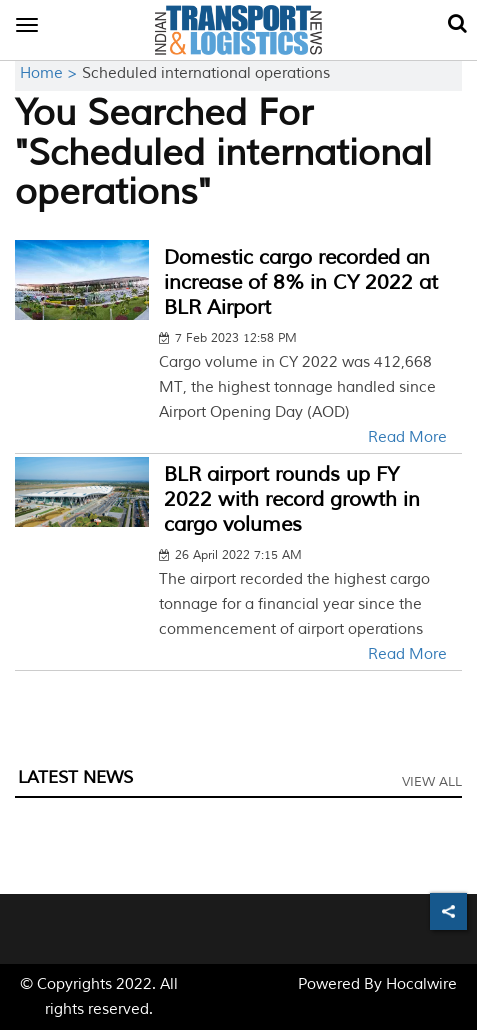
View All (432, 782)
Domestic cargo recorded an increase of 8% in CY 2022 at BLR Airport (301, 282)
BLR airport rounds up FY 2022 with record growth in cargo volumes (292, 499)
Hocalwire (421, 984)
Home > (51, 73)
